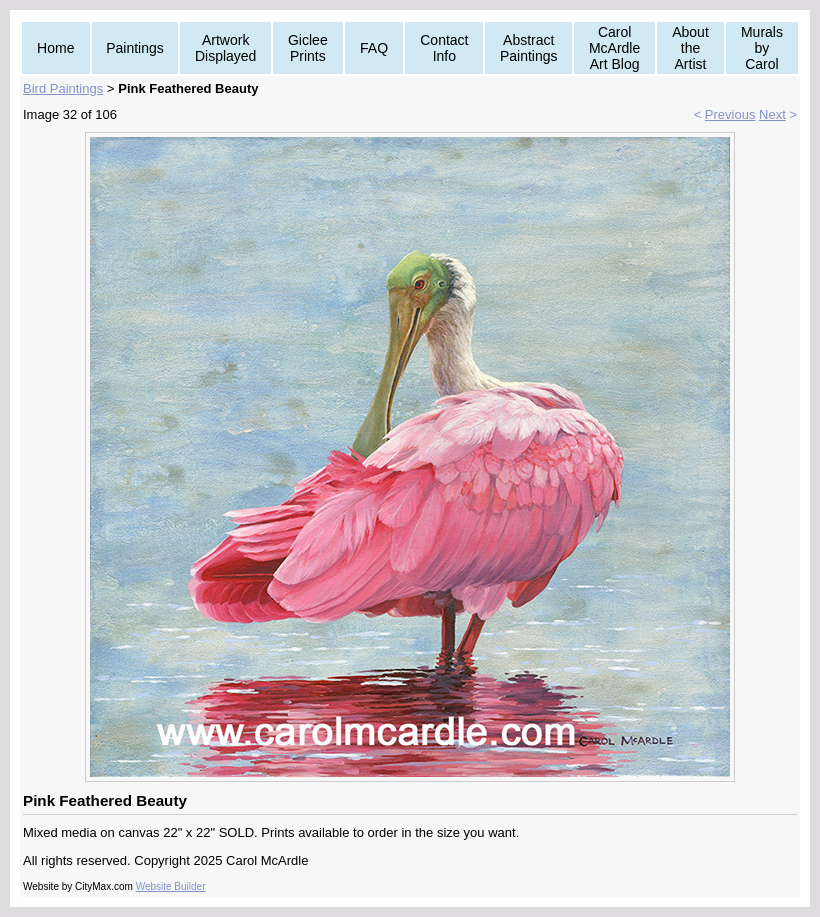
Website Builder (171, 886)
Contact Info (444, 48)
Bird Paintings (63, 88)
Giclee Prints (308, 48)
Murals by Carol (762, 48)
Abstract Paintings (529, 48)
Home (55, 48)
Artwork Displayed (225, 48)
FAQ (374, 48)
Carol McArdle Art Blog (614, 48)
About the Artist (690, 48)
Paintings (135, 48)
